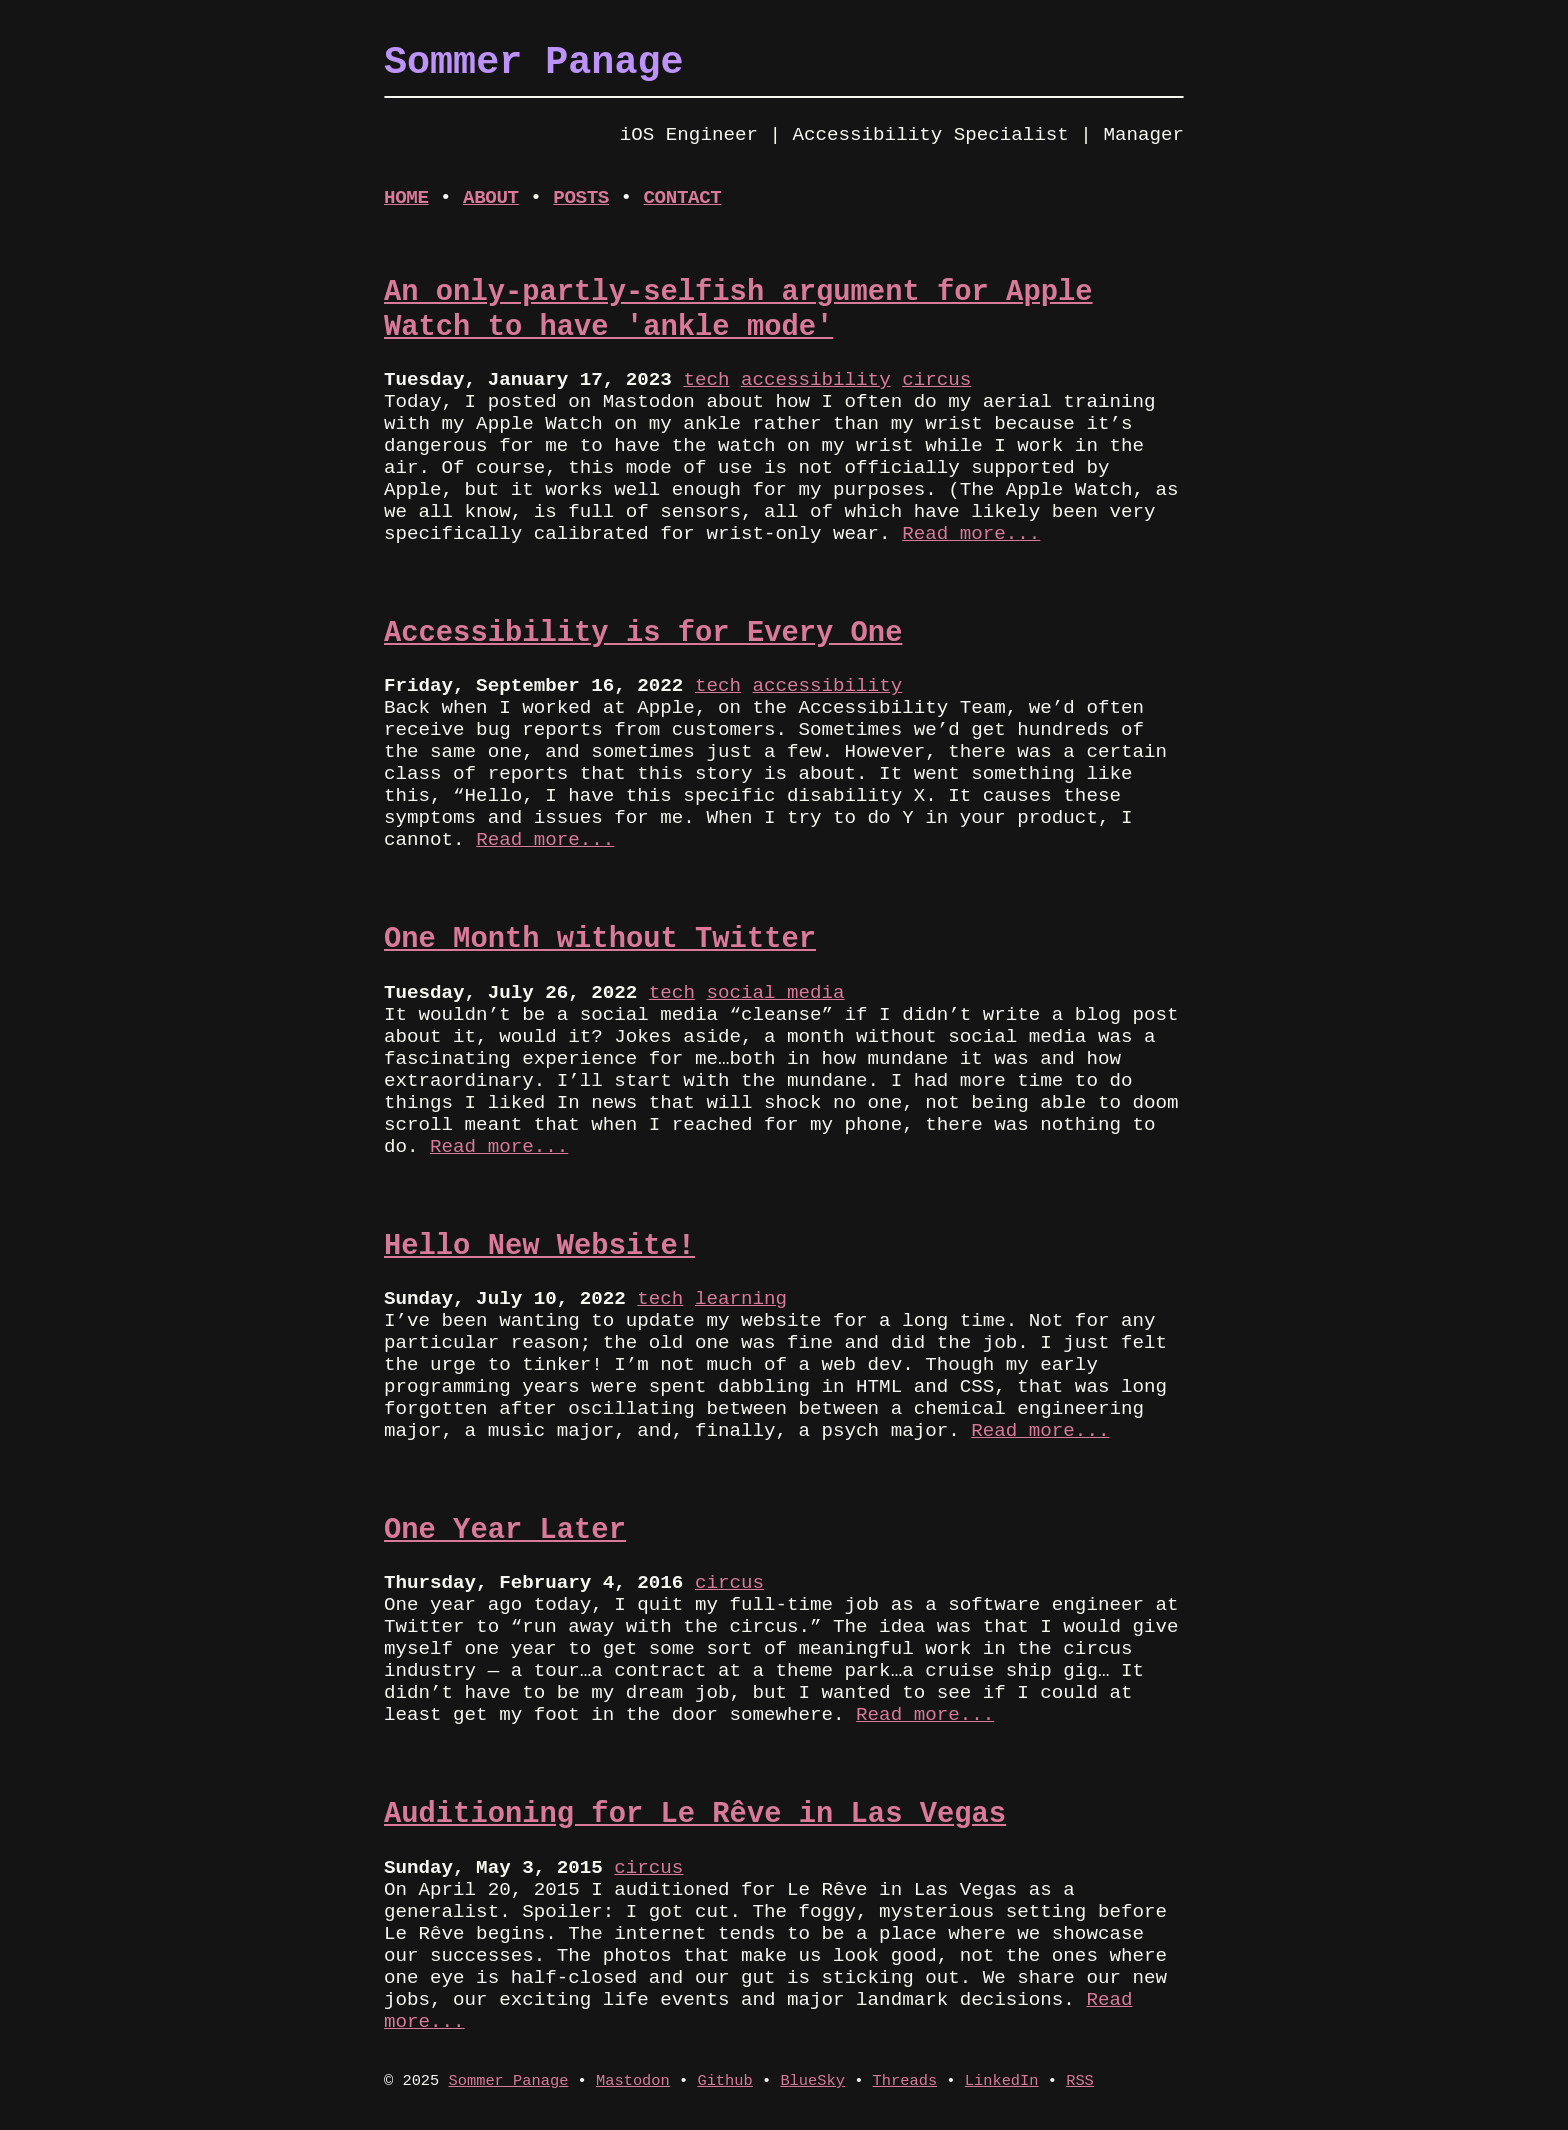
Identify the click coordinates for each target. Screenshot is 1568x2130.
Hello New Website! (539, 1246)
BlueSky (812, 2081)
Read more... (971, 534)
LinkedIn (1002, 2081)
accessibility (816, 380)
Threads (905, 2081)
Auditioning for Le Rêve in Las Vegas (695, 1814)
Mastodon (633, 2081)
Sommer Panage (509, 2081)
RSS (1080, 2081)
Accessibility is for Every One (643, 633)
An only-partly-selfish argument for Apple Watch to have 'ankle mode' (738, 310)
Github (724, 2081)
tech (706, 380)
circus (936, 380)
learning (741, 1299)
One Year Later (505, 1530)
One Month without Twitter (600, 939)
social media (775, 993)
